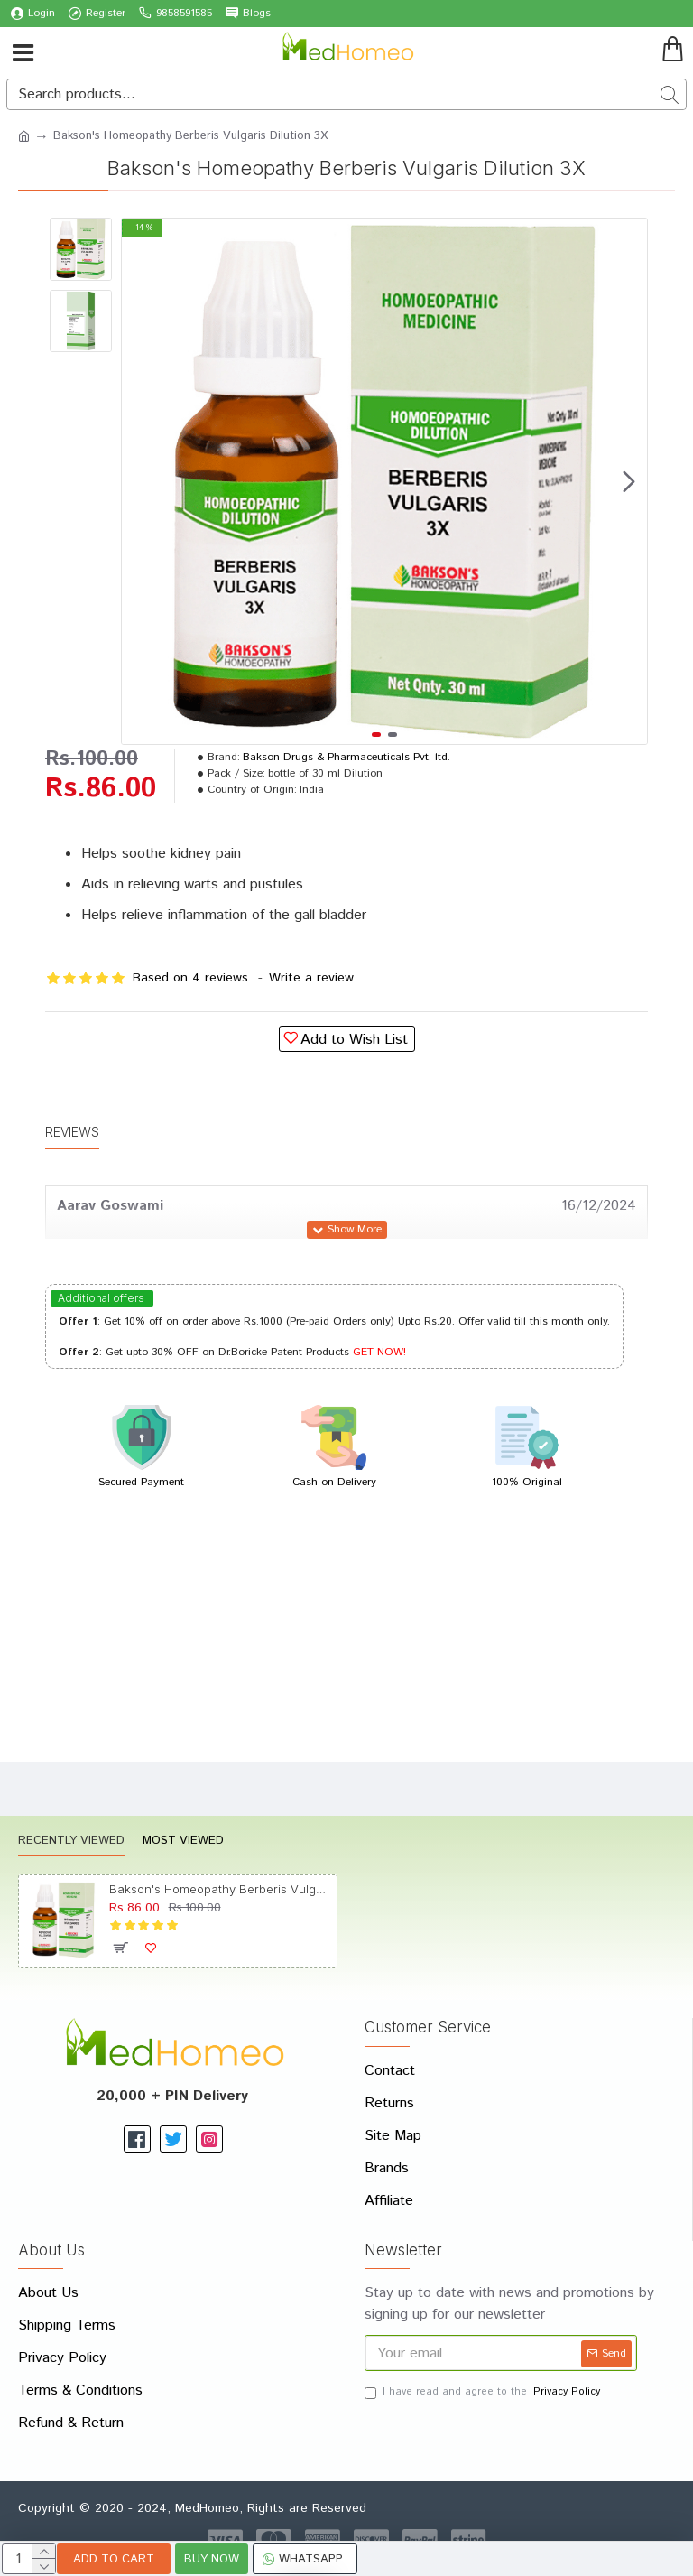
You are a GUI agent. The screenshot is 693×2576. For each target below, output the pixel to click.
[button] (629, 481)
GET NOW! (379, 1352)
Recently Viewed (71, 1841)
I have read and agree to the (484, 2392)
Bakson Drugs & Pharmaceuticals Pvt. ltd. (346, 757)
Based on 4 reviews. (192, 978)
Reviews (72, 1131)
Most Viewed (183, 1841)
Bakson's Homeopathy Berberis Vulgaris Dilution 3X (220, 1889)
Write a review (311, 978)
